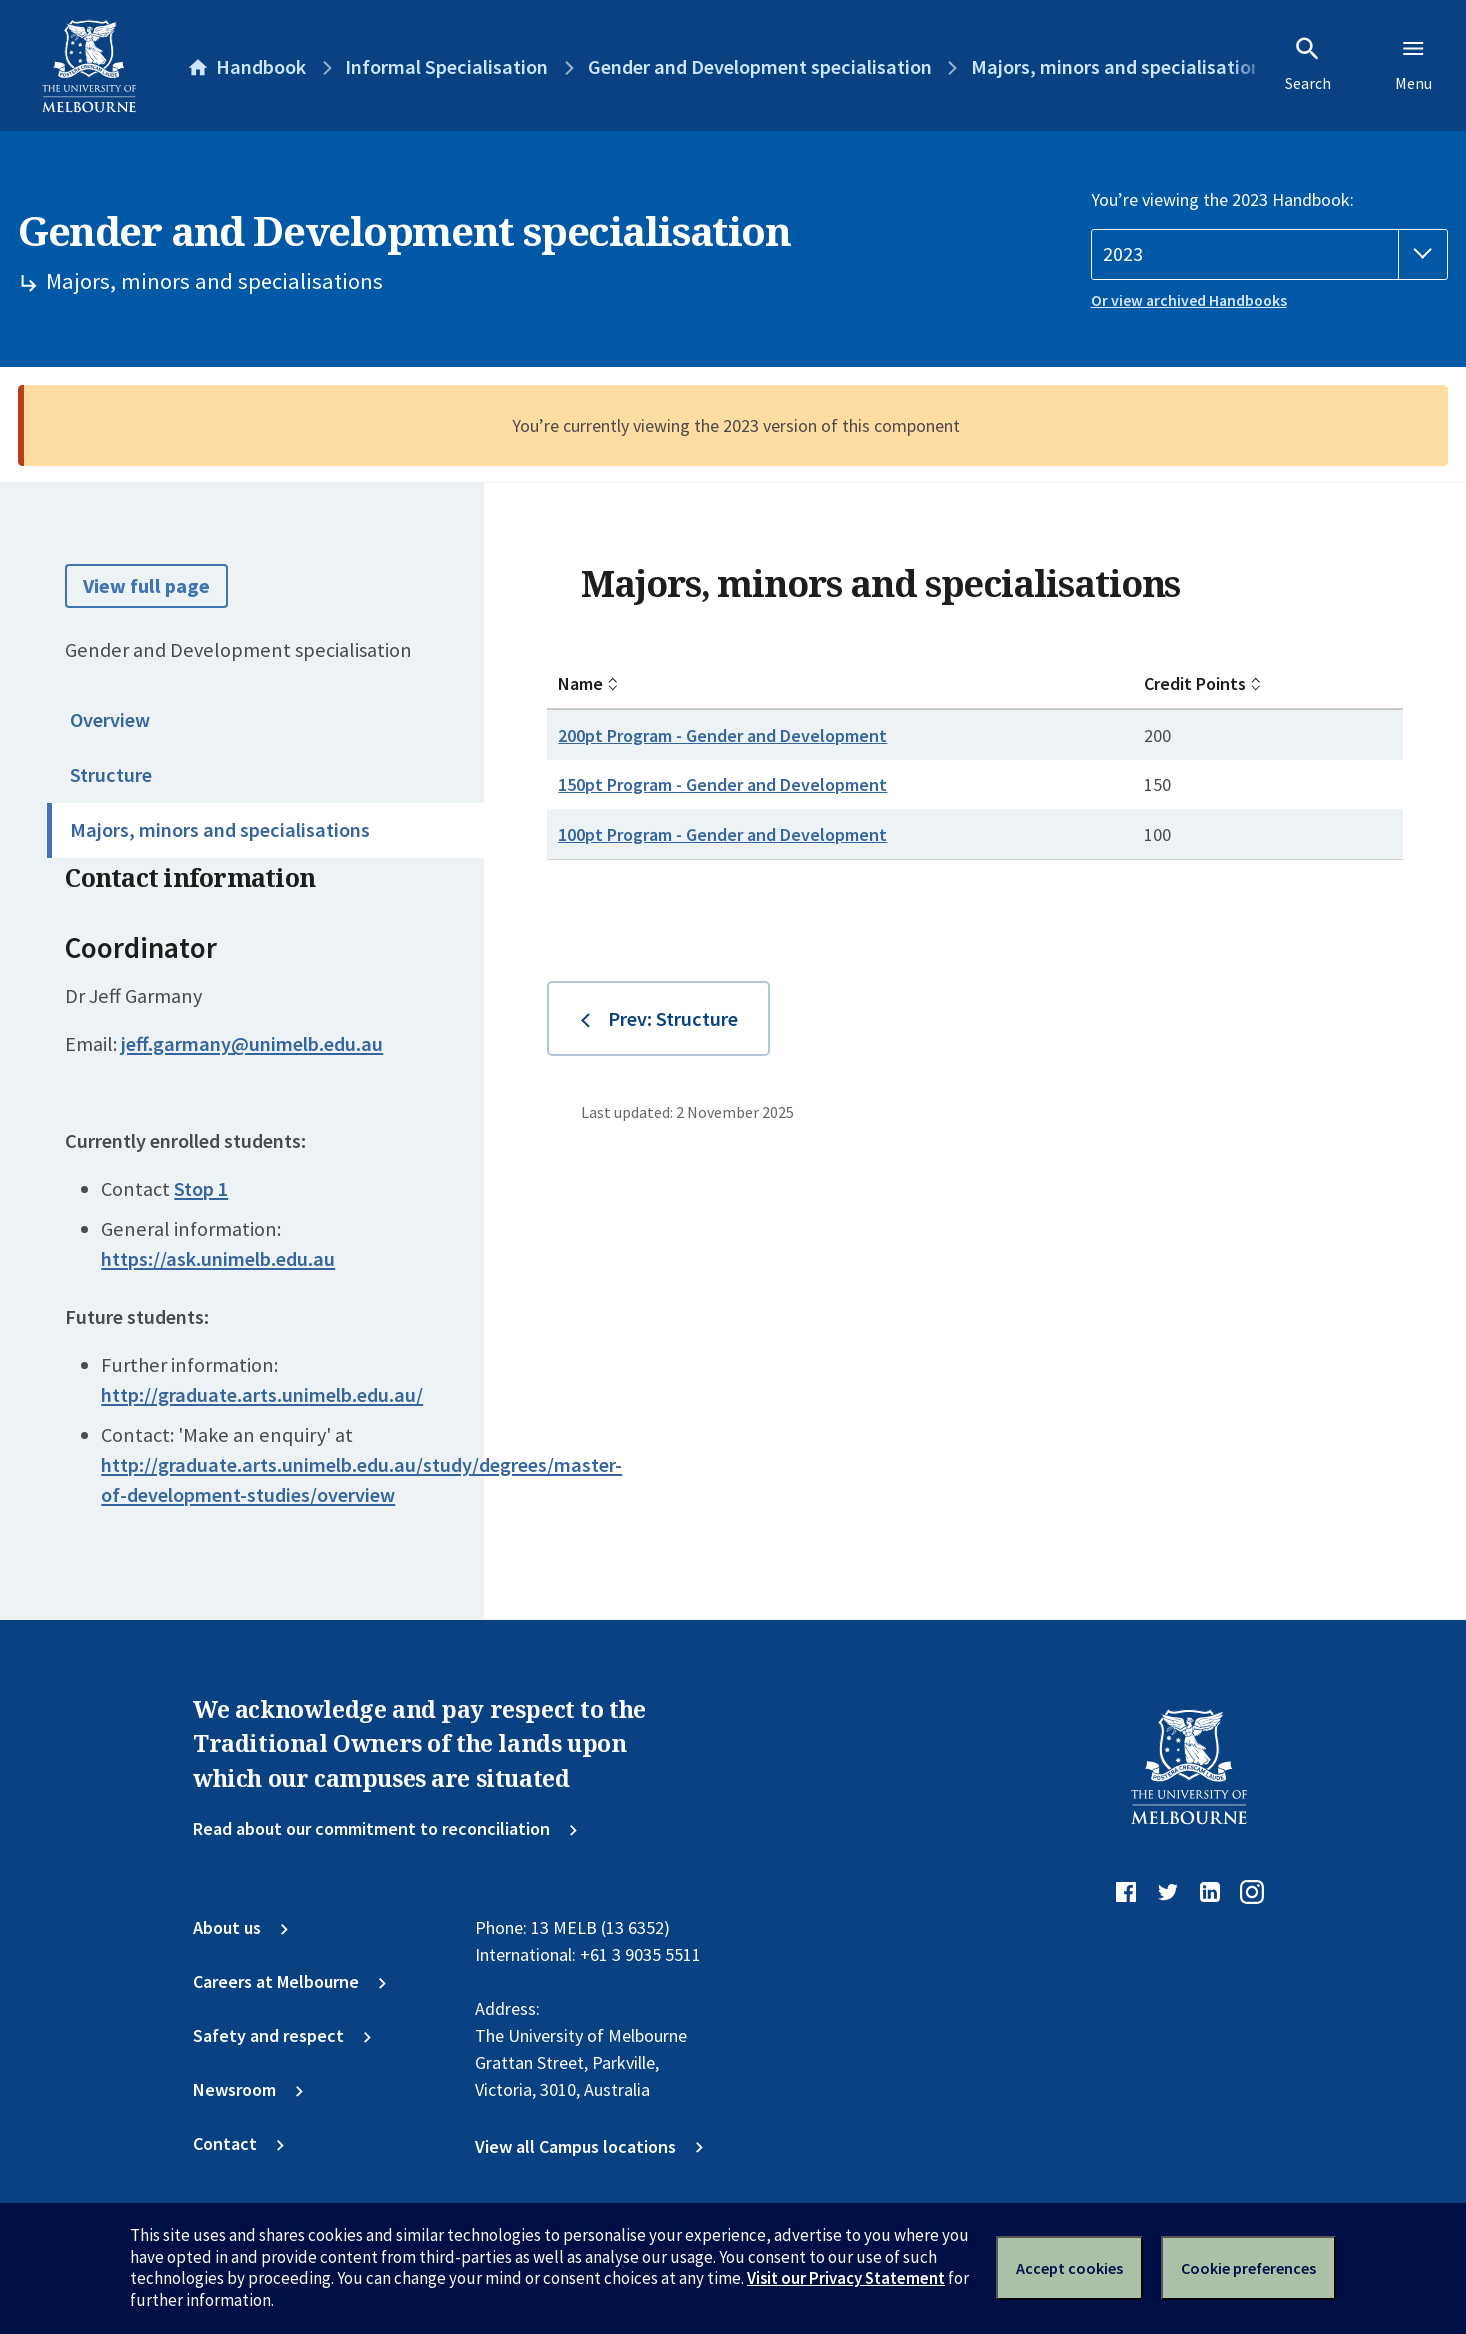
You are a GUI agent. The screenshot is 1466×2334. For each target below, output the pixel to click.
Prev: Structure (673, 1019)
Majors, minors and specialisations (220, 830)
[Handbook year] (1270, 254)
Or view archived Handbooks (1189, 300)
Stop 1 (201, 1189)
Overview (110, 720)
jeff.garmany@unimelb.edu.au (252, 1044)
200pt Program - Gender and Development (722, 735)
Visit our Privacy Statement (846, 2278)
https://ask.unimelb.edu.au (218, 1259)
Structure (111, 775)
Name (580, 683)
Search (1308, 64)
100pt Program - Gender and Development (722, 834)
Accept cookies (1069, 2268)
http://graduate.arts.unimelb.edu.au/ (262, 1395)
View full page (146, 586)
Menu (1413, 64)
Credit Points (1195, 683)
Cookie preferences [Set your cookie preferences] (1248, 2268)
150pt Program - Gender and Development (722, 784)
